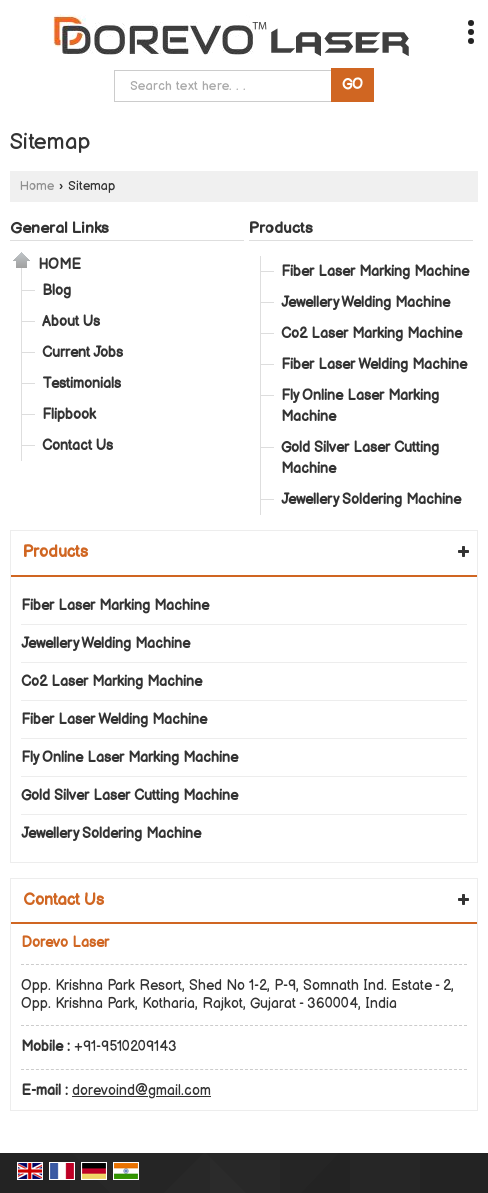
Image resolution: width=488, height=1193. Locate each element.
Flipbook (69, 414)
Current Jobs (82, 352)
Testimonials (81, 383)
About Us (71, 321)
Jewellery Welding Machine (365, 302)
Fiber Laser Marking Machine (375, 271)
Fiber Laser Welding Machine (374, 364)
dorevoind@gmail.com (141, 1090)
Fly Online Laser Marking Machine (360, 406)
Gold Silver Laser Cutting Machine (360, 458)
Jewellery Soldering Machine (371, 499)
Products (281, 228)
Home (37, 186)
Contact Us (77, 445)
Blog (56, 290)
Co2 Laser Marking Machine (371, 333)
